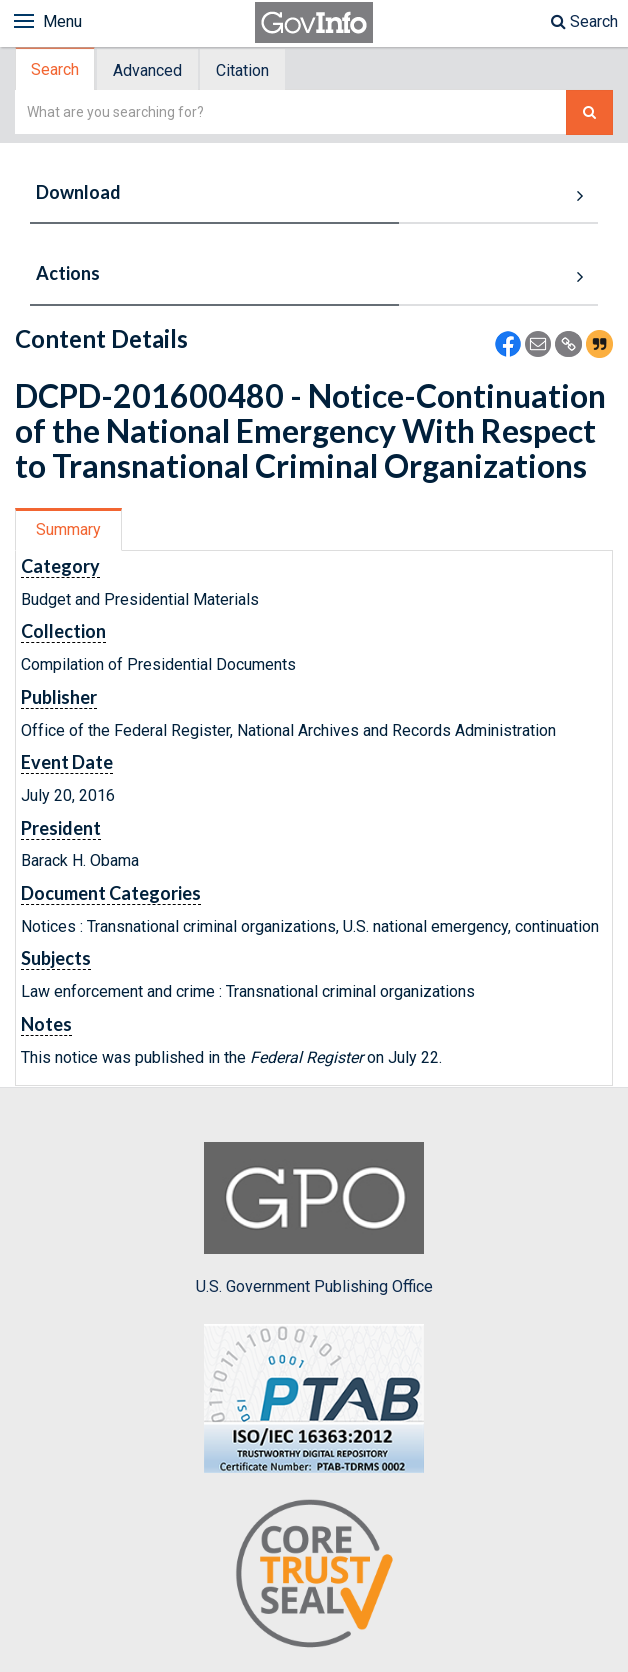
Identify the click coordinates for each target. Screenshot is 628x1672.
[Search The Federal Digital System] (589, 112)
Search (584, 21)
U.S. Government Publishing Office (314, 1219)
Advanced (147, 70)
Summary (68, 529)
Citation (242, 70)
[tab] (56, 69)
